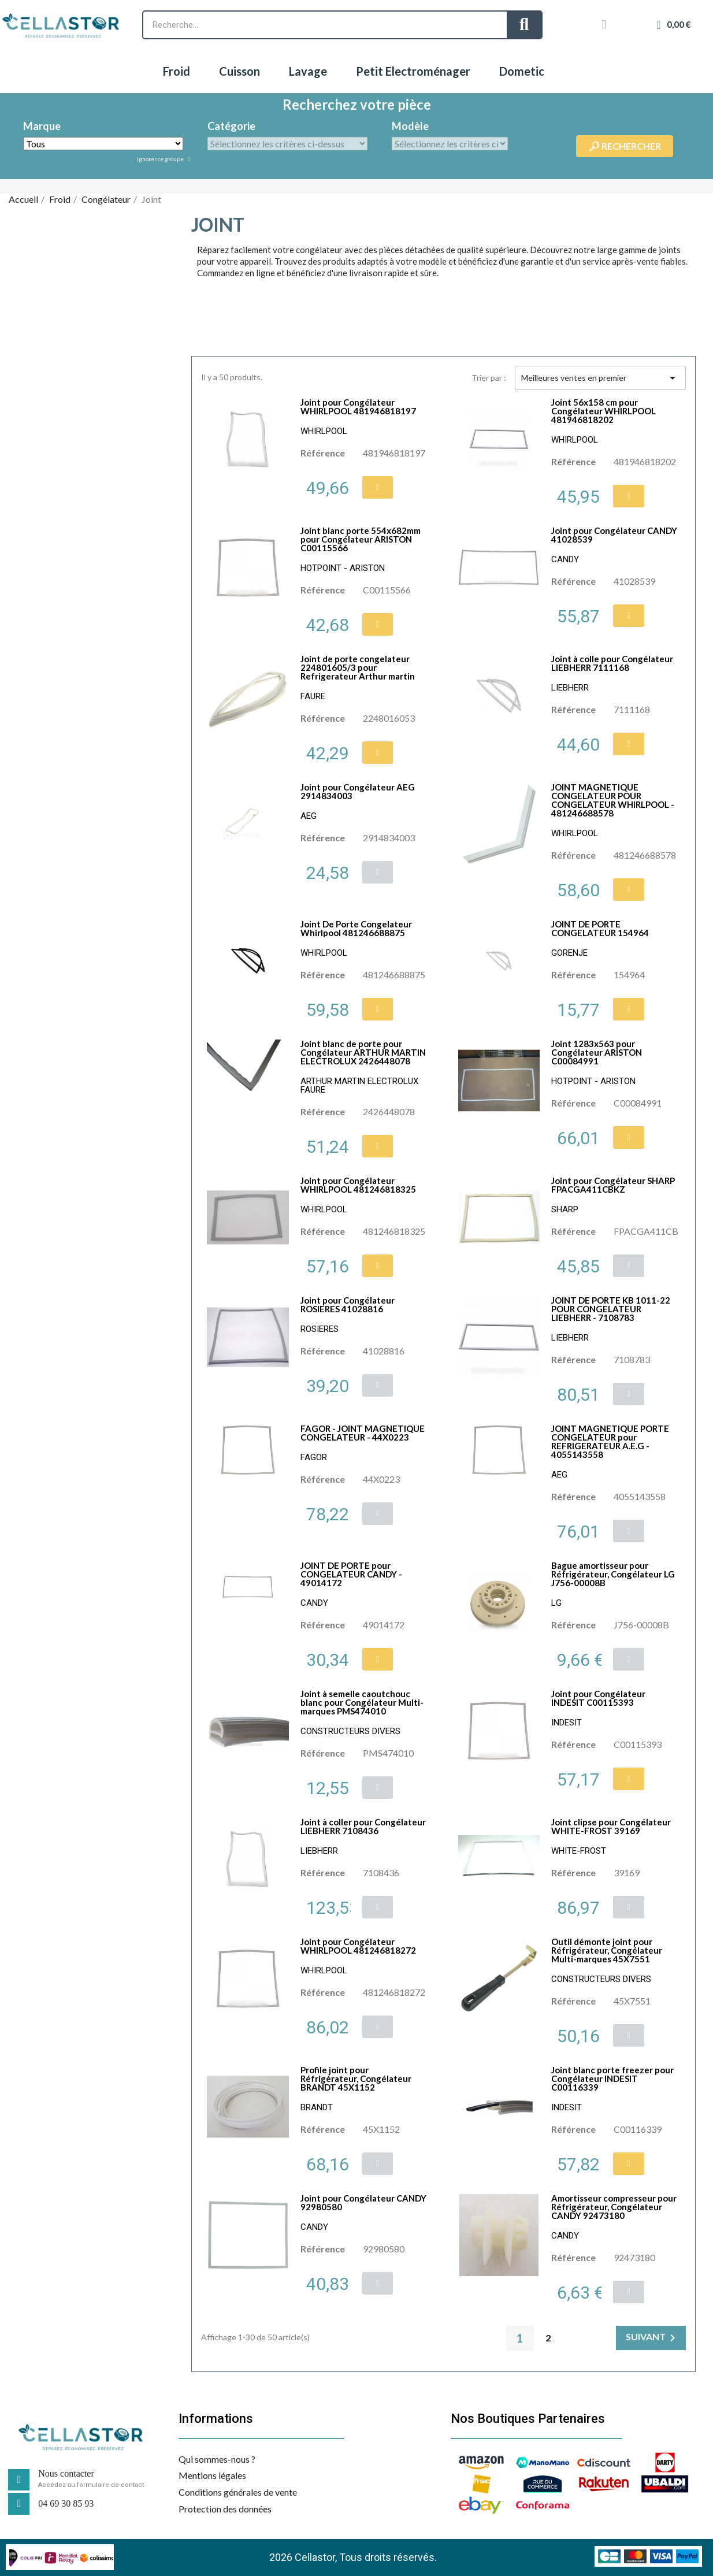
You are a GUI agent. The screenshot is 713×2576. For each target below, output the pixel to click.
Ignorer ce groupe (161, 158)
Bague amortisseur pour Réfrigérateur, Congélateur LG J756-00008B (613, 1574)
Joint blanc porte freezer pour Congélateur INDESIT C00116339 (612, 2078)
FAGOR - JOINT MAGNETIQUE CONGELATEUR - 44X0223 (362, 1432)
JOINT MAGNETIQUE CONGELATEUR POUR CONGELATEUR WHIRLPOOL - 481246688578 (612, 800)
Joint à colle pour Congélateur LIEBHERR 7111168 (612, 663)
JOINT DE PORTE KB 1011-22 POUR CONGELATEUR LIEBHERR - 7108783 (610, 1309)
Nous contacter (66, 2473)
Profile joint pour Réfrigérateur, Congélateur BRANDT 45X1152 (355, 2078)
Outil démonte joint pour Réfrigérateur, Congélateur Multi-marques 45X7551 (606, 1950)
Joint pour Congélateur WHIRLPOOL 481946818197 (358, 406)
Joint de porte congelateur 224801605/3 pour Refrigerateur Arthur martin (357, 667)
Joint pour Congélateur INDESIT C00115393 (598, 1698)
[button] (377, 487)
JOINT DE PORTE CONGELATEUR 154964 (600, 928)
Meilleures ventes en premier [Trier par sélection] (600, 378)
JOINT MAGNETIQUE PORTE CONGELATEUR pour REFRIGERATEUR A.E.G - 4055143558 (610, 1441)
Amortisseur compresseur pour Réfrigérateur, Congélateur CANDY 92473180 (614, 2207)
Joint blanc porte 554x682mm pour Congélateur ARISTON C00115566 (360, 539)
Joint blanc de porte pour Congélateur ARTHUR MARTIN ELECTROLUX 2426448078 (363, 1052)
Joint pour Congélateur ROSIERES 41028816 (347, 1304)
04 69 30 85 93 (66, 2503)
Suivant (652, 2338)
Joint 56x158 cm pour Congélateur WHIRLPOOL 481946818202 (603, 411)
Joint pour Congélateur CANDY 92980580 (363, 2202)
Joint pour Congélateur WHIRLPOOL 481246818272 (358, 1945)
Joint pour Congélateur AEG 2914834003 (357, 791)
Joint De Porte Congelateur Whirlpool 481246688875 (356, 928)
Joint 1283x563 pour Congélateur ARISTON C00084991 (596, 1052)
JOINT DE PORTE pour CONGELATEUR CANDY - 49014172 (351, 1574)
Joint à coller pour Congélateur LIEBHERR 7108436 (363, 1826)
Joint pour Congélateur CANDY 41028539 (614, 534)
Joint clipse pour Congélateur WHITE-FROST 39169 (611, 1826)
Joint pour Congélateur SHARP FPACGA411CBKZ (613, 1184)
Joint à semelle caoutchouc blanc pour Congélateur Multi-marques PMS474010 (362, 1702)
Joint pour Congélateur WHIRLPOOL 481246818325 (358, 1184)
